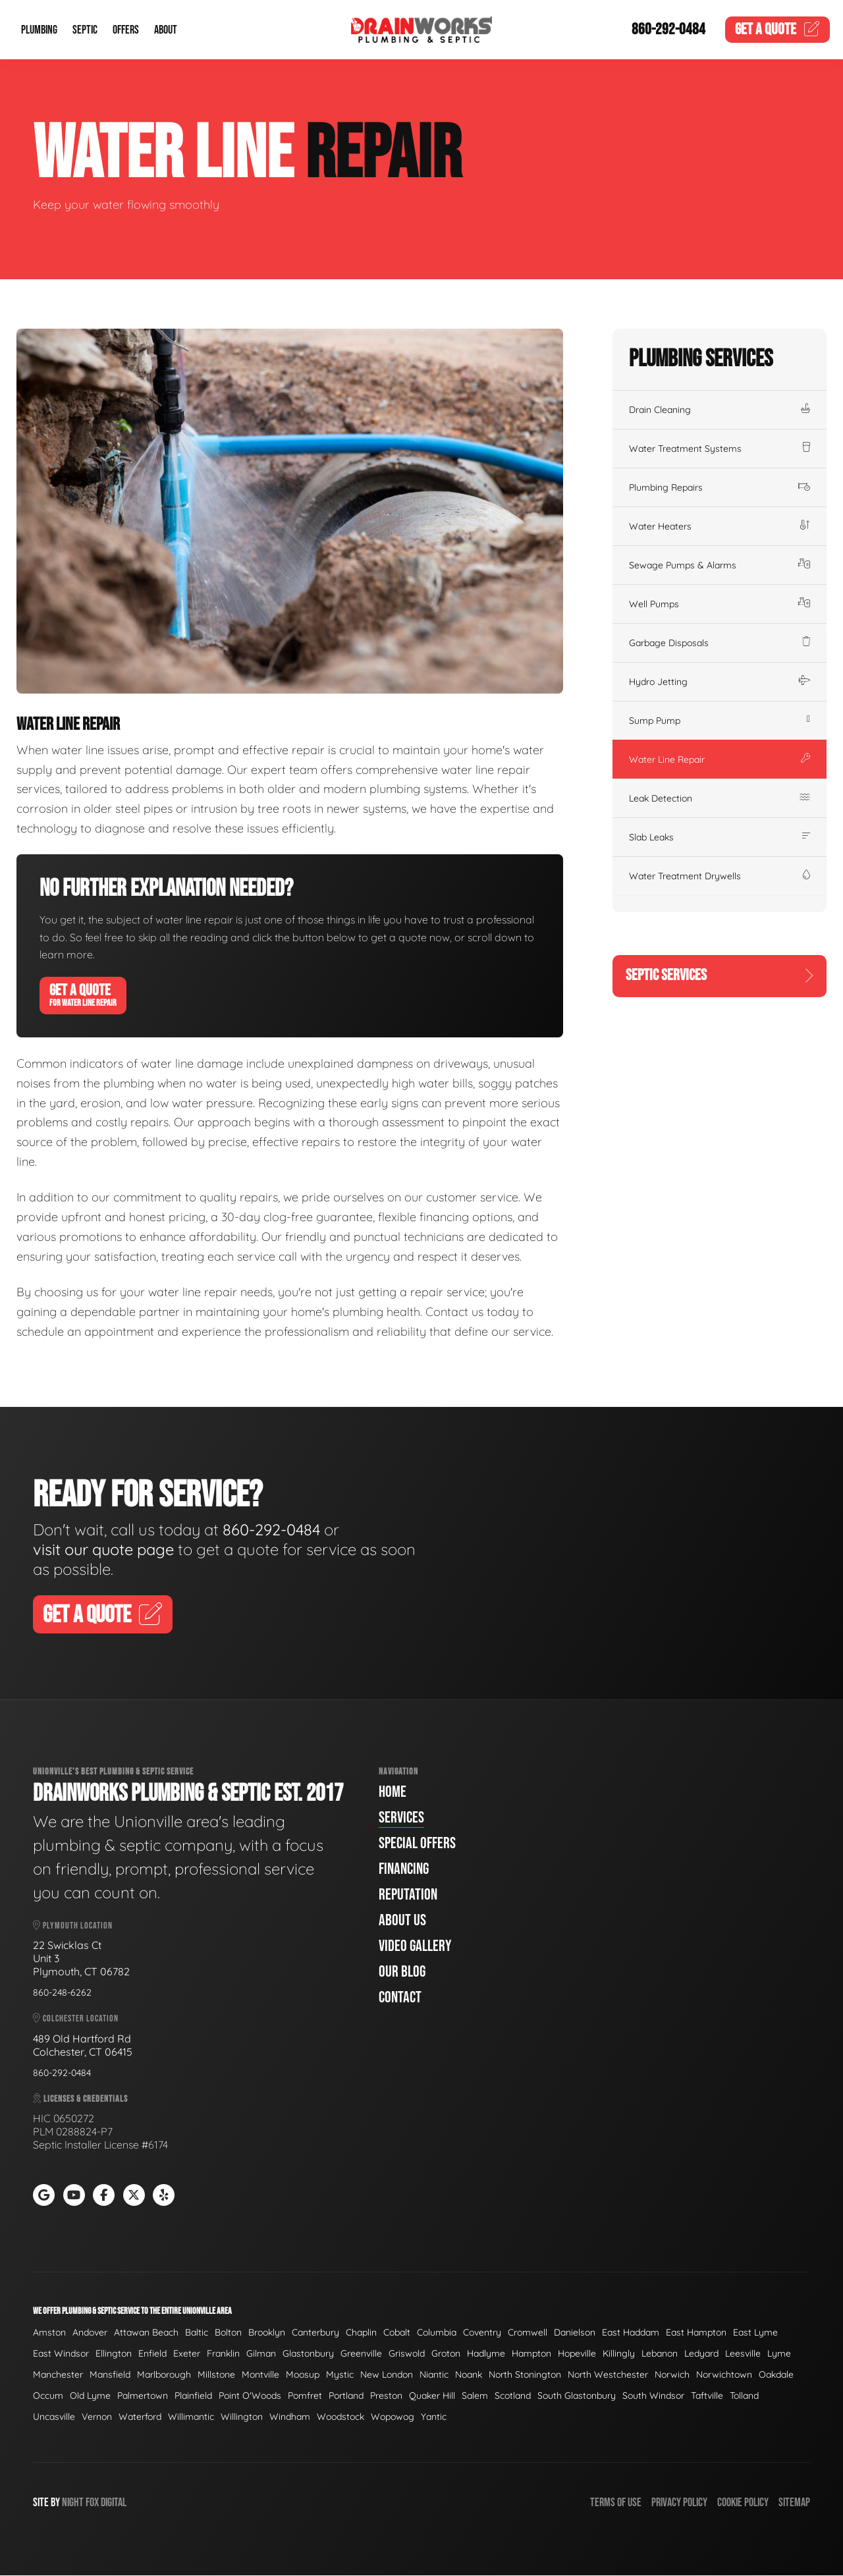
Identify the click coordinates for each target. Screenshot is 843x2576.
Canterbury (315, 2333)
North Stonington (525, 2375)
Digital (113, 2503)
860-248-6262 (62, 1993)
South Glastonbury (576, 2396)
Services (401, 1818)
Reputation (408, 1895)
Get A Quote (83, 995)
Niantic (434, 2375)
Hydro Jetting (719, 682)
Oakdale (776, 2375)
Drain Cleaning (719, 410)
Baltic (196, 2333)
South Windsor (653, 2396)
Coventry (482, 2333)
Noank (468, 2375)
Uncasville (54, 2417)
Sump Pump (719, 720)
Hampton (531, 2354)
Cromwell (527, 2333)
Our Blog (402, 1972)
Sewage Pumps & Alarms (719, 565)
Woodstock (340, 2417)
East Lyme (755, 2333)
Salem (475, 2396)
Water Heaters (719, 526)
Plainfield (193, 2396)
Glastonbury (308, 2354)
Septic (84, 30)
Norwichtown (724, 2375)
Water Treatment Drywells (719, 876)
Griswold (407, 2354)
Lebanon (659, 2354)
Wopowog (392, 2417)
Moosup (302, 2375)
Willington (242, 2417)
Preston (386, 2396)
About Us (402, 1921)
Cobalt (396, 2333)
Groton (445, 2354)
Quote (778, 30)
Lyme (779, 2354)
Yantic (434, 2417)
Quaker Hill (432, 2396)
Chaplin (361, 2333)
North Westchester (608, 2375)
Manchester (58, 2375)
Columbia (436, 2333)
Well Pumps (719, 604)
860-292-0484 (668, 30)
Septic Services (719, 975)
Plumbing (39, 30)
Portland (346, 2396)
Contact (400, 1998)
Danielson (574, 2333)
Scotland (513, 2396)
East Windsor (61, 2354)
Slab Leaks (719, 837)
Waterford (140, 2417)
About (165, 30)
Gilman (261, 2354)
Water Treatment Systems (719, 448)
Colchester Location (76, 2019)
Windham (289, 2417)
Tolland (744, 2396)
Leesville (743, 2354)
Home (392, 1792)
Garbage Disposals (719, 643)
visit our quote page (107, 1549)
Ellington (113, 2354)
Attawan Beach (146, 2333)
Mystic (340, 2375)
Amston (49, 2333)
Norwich (672, 2375)
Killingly (619, 2354)
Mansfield (110, 2375)
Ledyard (701, 2354)
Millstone (216, 2375)
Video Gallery (415, 1946)
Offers (126, 30)
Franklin (223, 2354)
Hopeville (577, 2354)
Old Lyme (90, 2396)
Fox (92, 2503)
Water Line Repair (719, 759)
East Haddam (630, 2333)
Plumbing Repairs (719, 487)
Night (73, 2503)
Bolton (228, 2333)
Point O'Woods (250, 2396)
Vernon (97, 2417)
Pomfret (305, 2396)
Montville (260, 2375)
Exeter (186, 2354)
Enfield (152, 2354)
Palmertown (142, 2396)
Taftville (707, 2396)
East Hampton (696, 2333)
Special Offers (417, 1843)
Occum (48, 2396)
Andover (89, 2333)
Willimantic (191, 2417)
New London (386, 2375)
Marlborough (164, 2375)
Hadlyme (486, 2354)
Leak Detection (719, 798)
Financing (404, 1869)
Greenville (361, 2354)
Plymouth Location (73, 1926)
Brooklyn (266, 2333)
